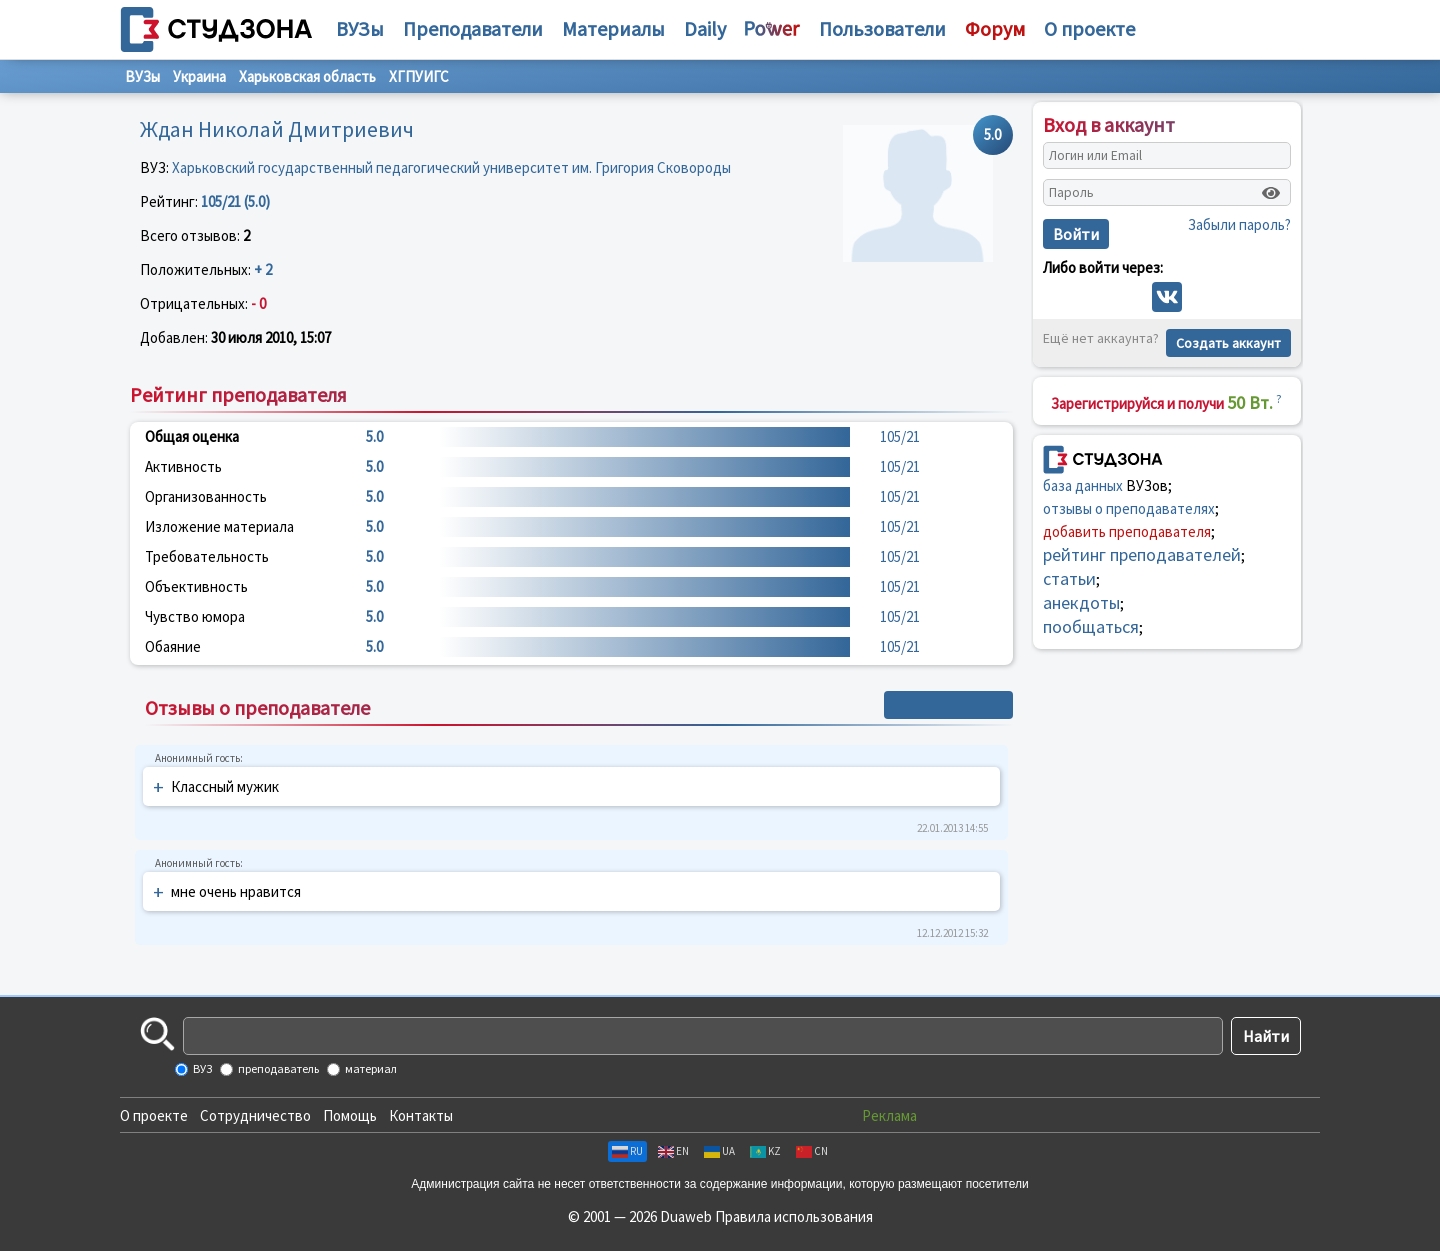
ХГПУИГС (419, 76)
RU (627, 1151)
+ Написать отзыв (948, 705)
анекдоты (1081, 602)
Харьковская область (307, 76)
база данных (1083, 485)
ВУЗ (201, 1068)
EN (673, 1151)
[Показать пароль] (1271, 193)
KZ (765, 1151)
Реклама (889, 1115)
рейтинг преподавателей (1142, 554)
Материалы (613, 28)
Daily (705, 28)
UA (719, 1151)
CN (812, 1151)
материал (370, 1068)
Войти (1076, 234)
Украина (199, 76)
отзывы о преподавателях (1129, 508)
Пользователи (882, 28)
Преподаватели (473, 28)
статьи (1069, 578)
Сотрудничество (255, 1115)
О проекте (154, 1115)
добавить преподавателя (1127, 531)
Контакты (421, 1115)
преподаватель (277, 1068)
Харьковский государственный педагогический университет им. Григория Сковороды (451, 167)
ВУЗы (360, 28)
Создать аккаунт (1228, 343)
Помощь (350, 1115)
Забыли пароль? (1239, 224)
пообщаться (1091, 626)
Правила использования (794, 1216)
